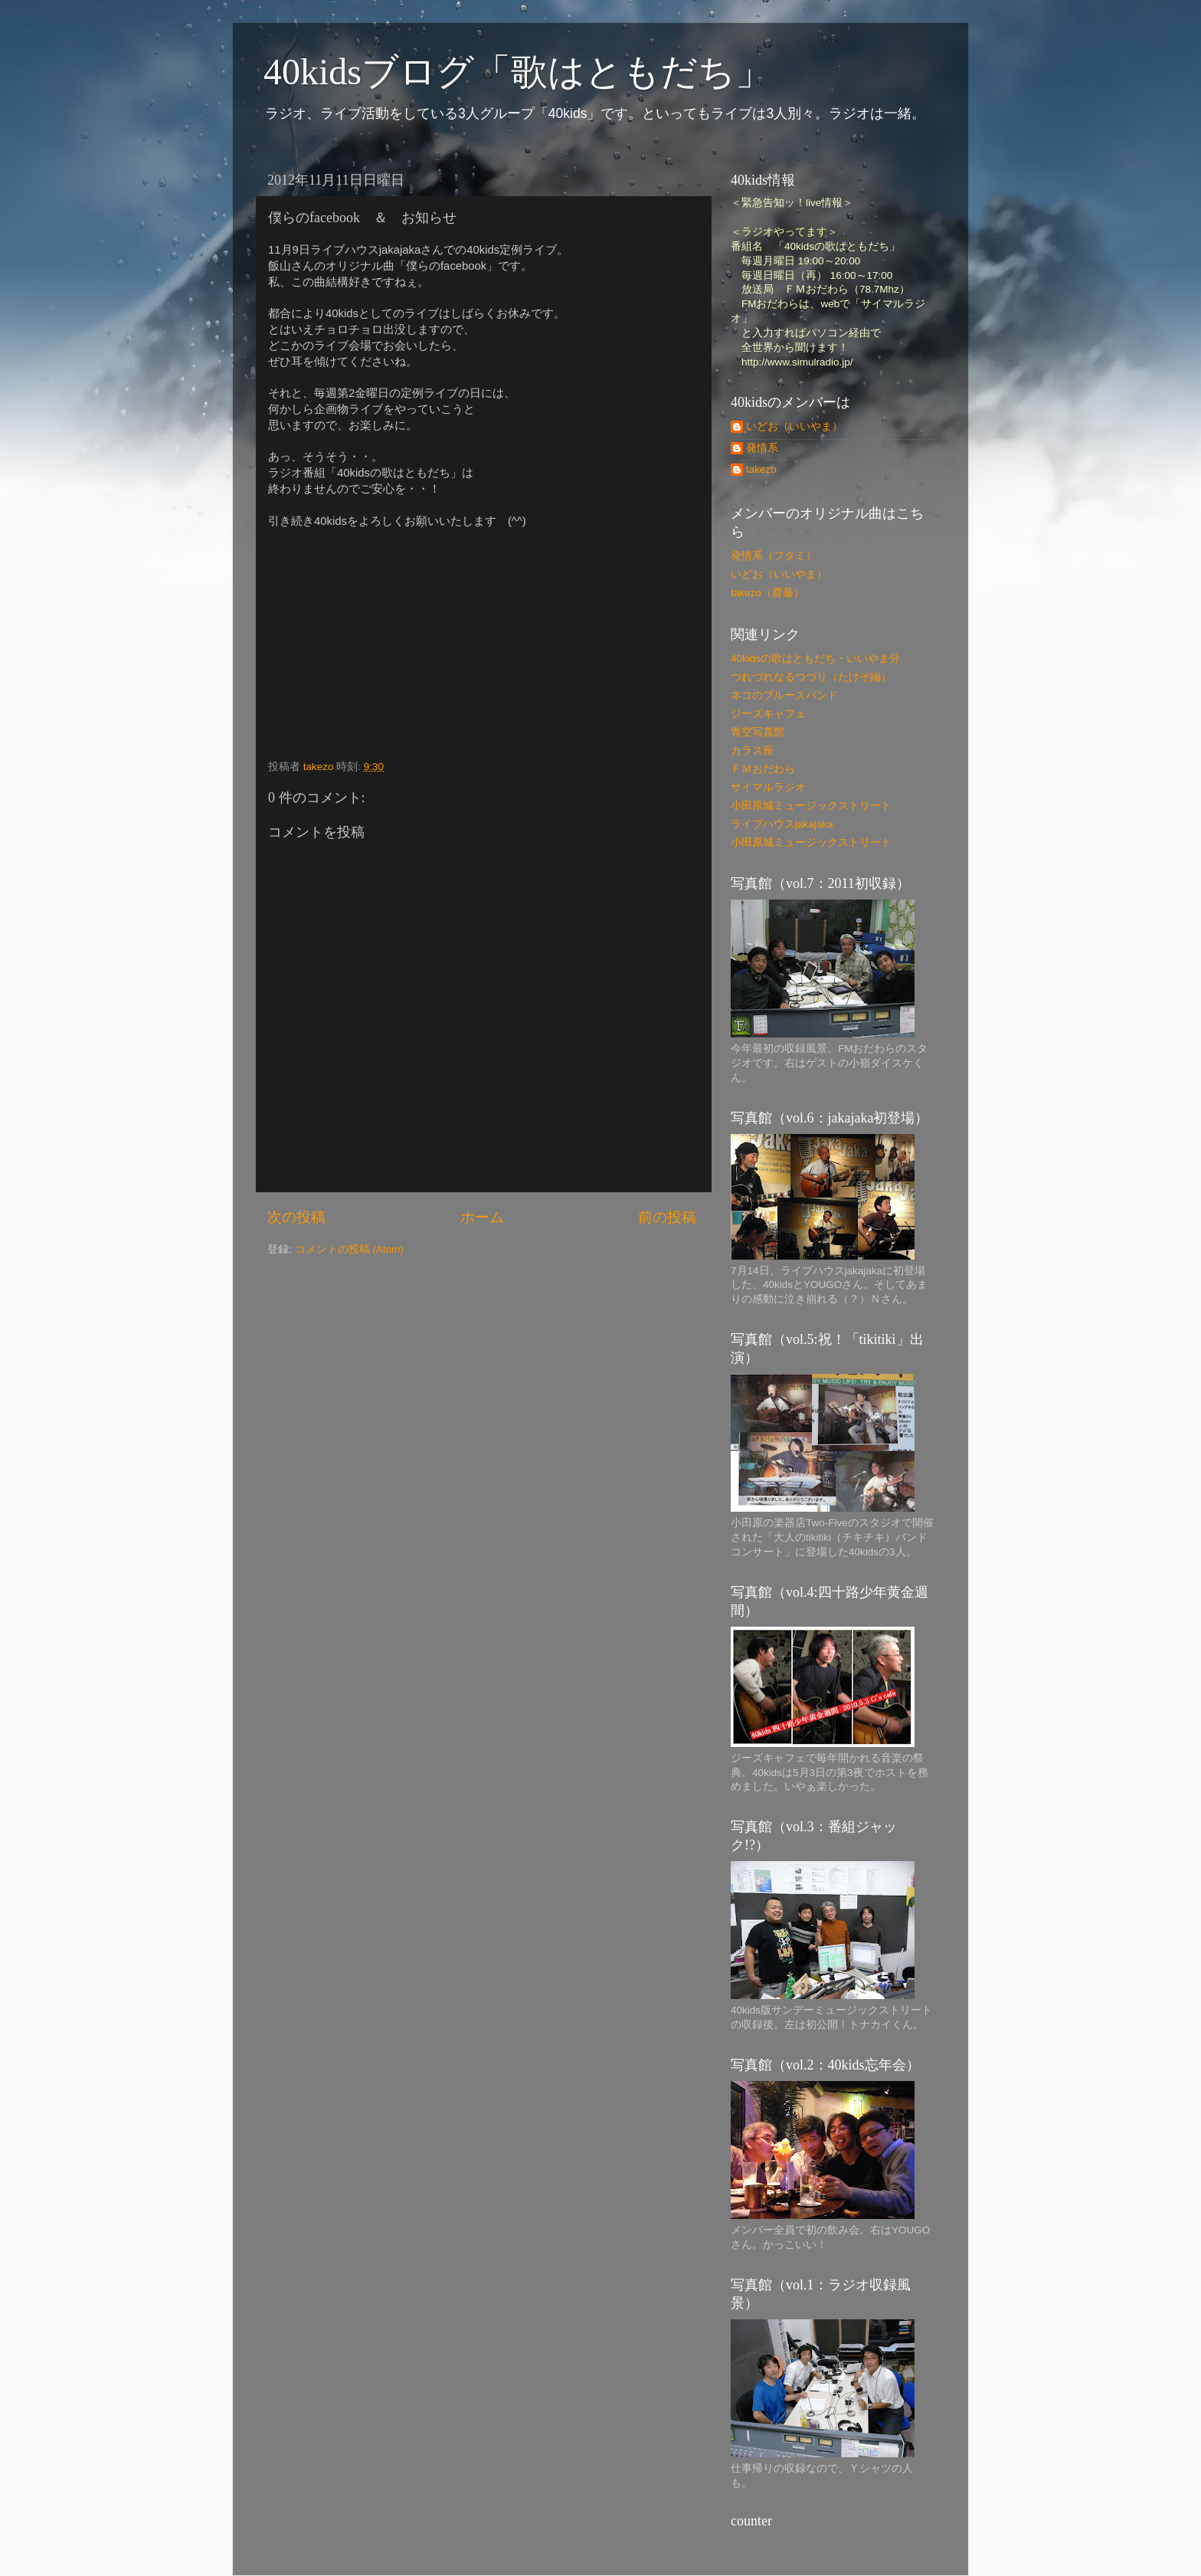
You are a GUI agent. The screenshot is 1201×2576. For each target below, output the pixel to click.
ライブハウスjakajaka (782, 824)
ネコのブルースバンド (784, 695)
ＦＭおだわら (763, 769)
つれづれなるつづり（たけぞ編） (811, 677)
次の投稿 (296, 1217)
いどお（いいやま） (794, 426)
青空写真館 (757, 732)
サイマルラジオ (768, 787)
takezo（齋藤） (767, 592)
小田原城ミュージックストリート (811, 805)
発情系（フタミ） (773, 556)
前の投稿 (667, 1217)
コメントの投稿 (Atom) (349, 1249)
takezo (761, 469)
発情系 (762, 448)
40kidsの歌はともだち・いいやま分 (815, 658)
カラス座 (752, 750)
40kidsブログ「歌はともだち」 (517, 71)
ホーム (482, 1217)
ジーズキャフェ (768, 713)
